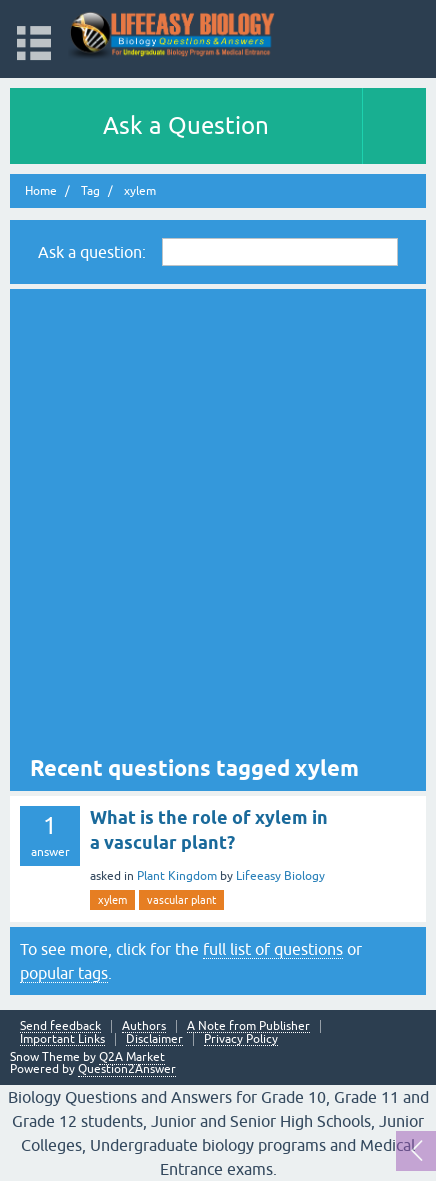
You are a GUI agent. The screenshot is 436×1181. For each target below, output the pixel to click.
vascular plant (181, 900)
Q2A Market (132, 1057)
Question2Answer (127, 1069)
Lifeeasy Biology (280, 876)
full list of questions (273, 949)
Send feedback (60, 1026)
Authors (144, 1026)
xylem (112, 900)
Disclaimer (154, 1039)
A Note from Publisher (248, 1026)
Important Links (62, 1039)
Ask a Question (186, 125)
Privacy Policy (241, 1039)
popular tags (64, 973)
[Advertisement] (218, 525)
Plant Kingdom (177, 876)
